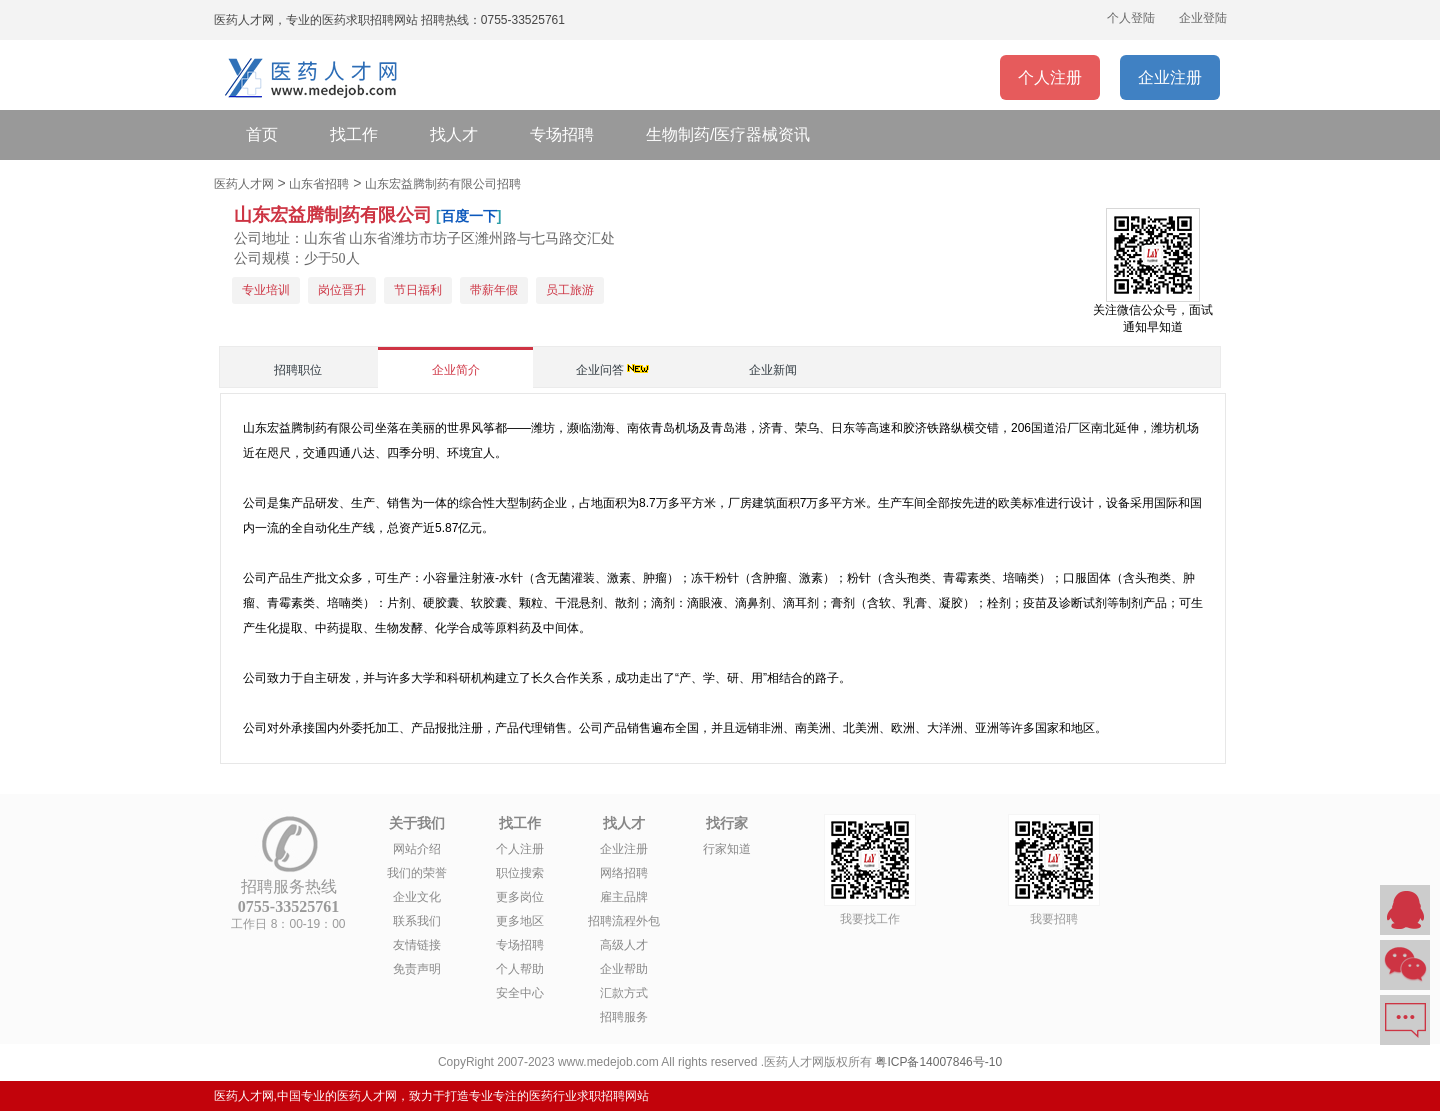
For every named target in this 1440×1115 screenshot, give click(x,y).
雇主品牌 (624, 897)
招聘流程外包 (624, 921)
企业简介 (456, 370)
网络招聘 (624, 873)
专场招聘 (562, 134)
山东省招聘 (319, 184)
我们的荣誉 (417, 873)
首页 (262, 134)
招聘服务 (624, 1017)
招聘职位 (298, 370)
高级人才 (624, 945)
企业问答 (600, 370)
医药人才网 (244, 184)
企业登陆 (1203, 18)
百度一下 (469, 216)
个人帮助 (520, 969)
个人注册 (1050, 77)
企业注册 (1170, 77)
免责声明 (417, 969)
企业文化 (417, 897)
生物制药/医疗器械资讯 (728, 134)
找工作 (354, 134)
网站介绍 (417, 849)
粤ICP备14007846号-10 (938, 1062)
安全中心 (520, 993)
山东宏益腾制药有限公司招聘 (443, 184)
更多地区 (520, 921)
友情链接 (417, 945)
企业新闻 (773, 370)
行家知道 (727, 849)
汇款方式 (624, 993)
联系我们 (417, 921)
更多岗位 (520, 897)
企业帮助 (624, 969)
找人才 (454, 134)
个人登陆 (1131, 18)
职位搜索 (520, 873)
